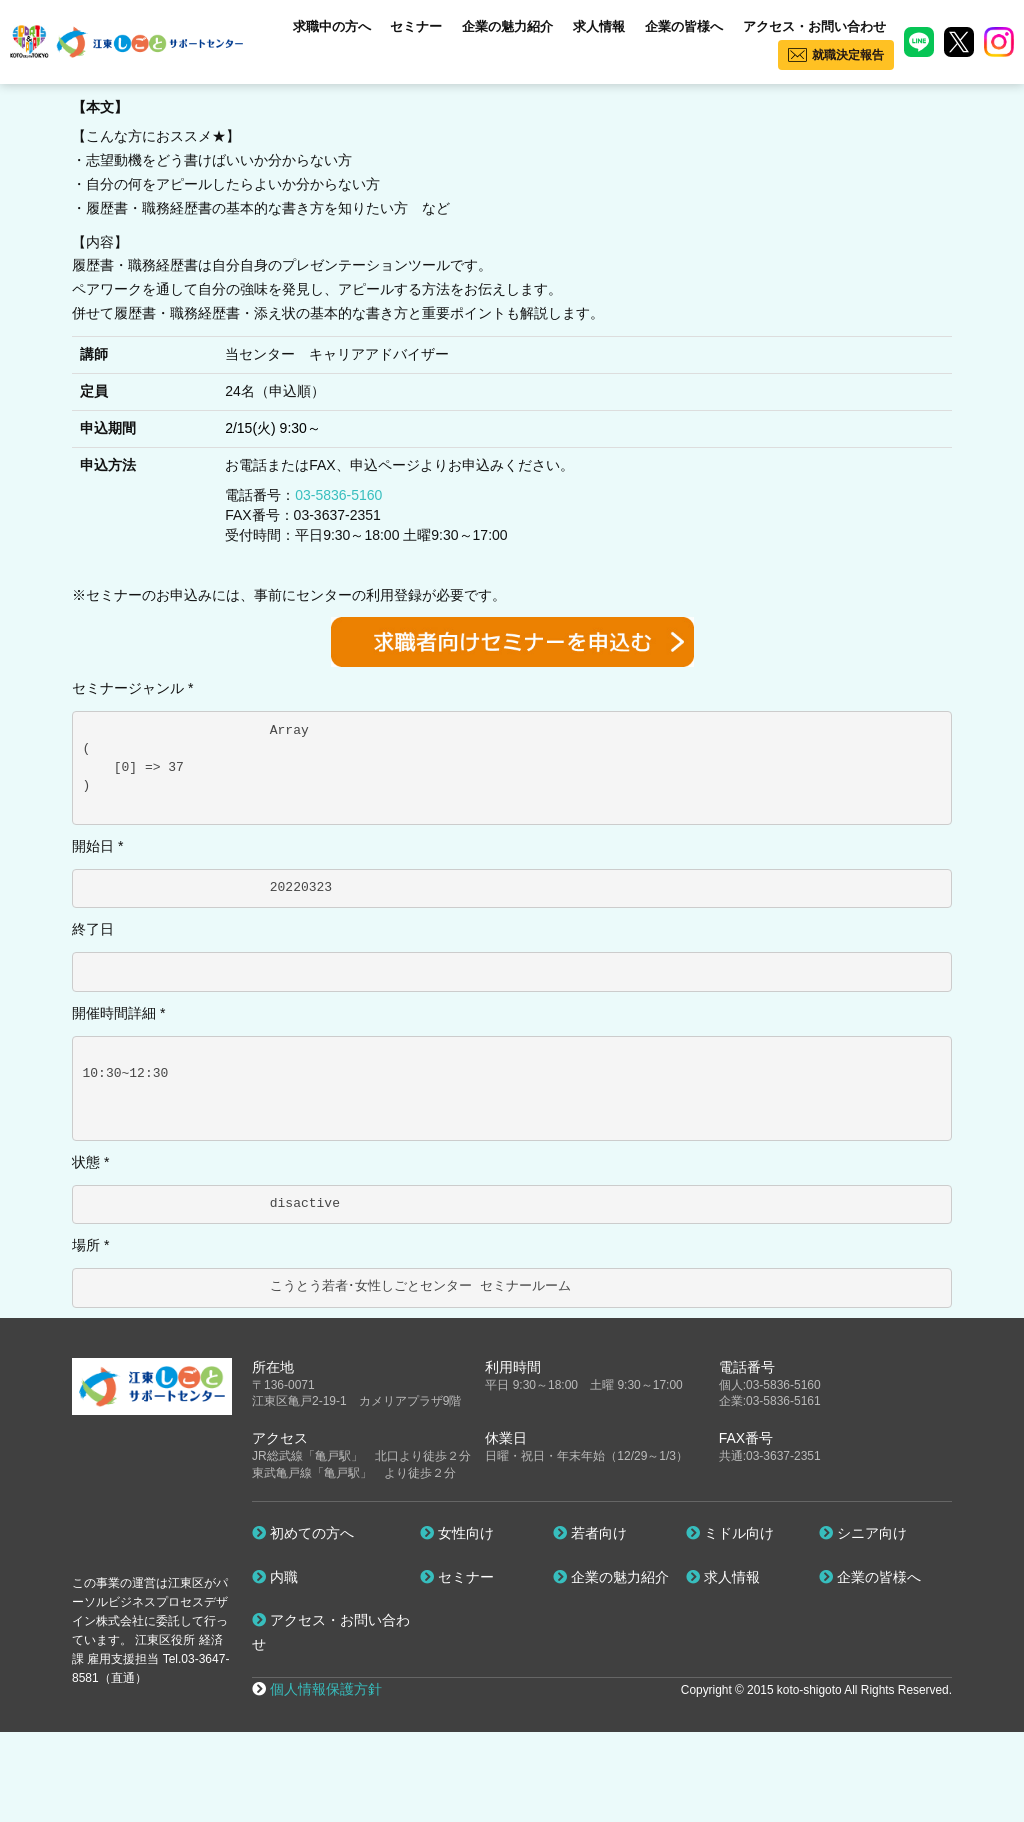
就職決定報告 (848, 55)
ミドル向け (730, 1533)
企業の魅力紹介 (507, 26)
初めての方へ (303, 1533)
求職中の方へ (332, 26)
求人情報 (599, 26)
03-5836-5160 (338, 495)
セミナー (416, 26)
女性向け (457, 1533)
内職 (275, 1577)
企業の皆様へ (684, 26)
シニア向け (863, 1533)
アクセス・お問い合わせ (814, 26)
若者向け (590, 1533)
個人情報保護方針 (326, 1689)
